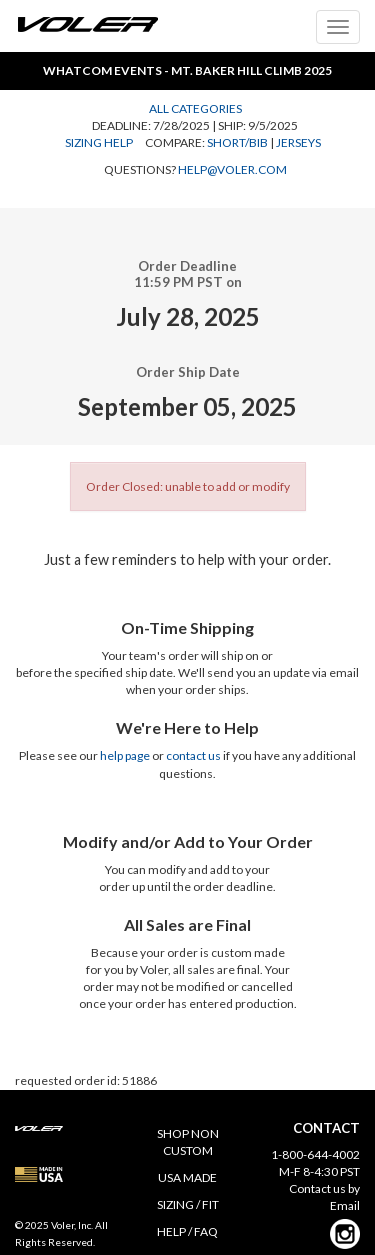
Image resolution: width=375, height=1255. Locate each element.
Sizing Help (99, 142)
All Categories (195, 108)
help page (125, 755)
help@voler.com (232, 169)
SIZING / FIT (188, 1204)
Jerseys (298, 142)
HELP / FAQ (187, 1231)
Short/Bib (237, 142)
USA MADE (187, 1177)
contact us (193, 755)
